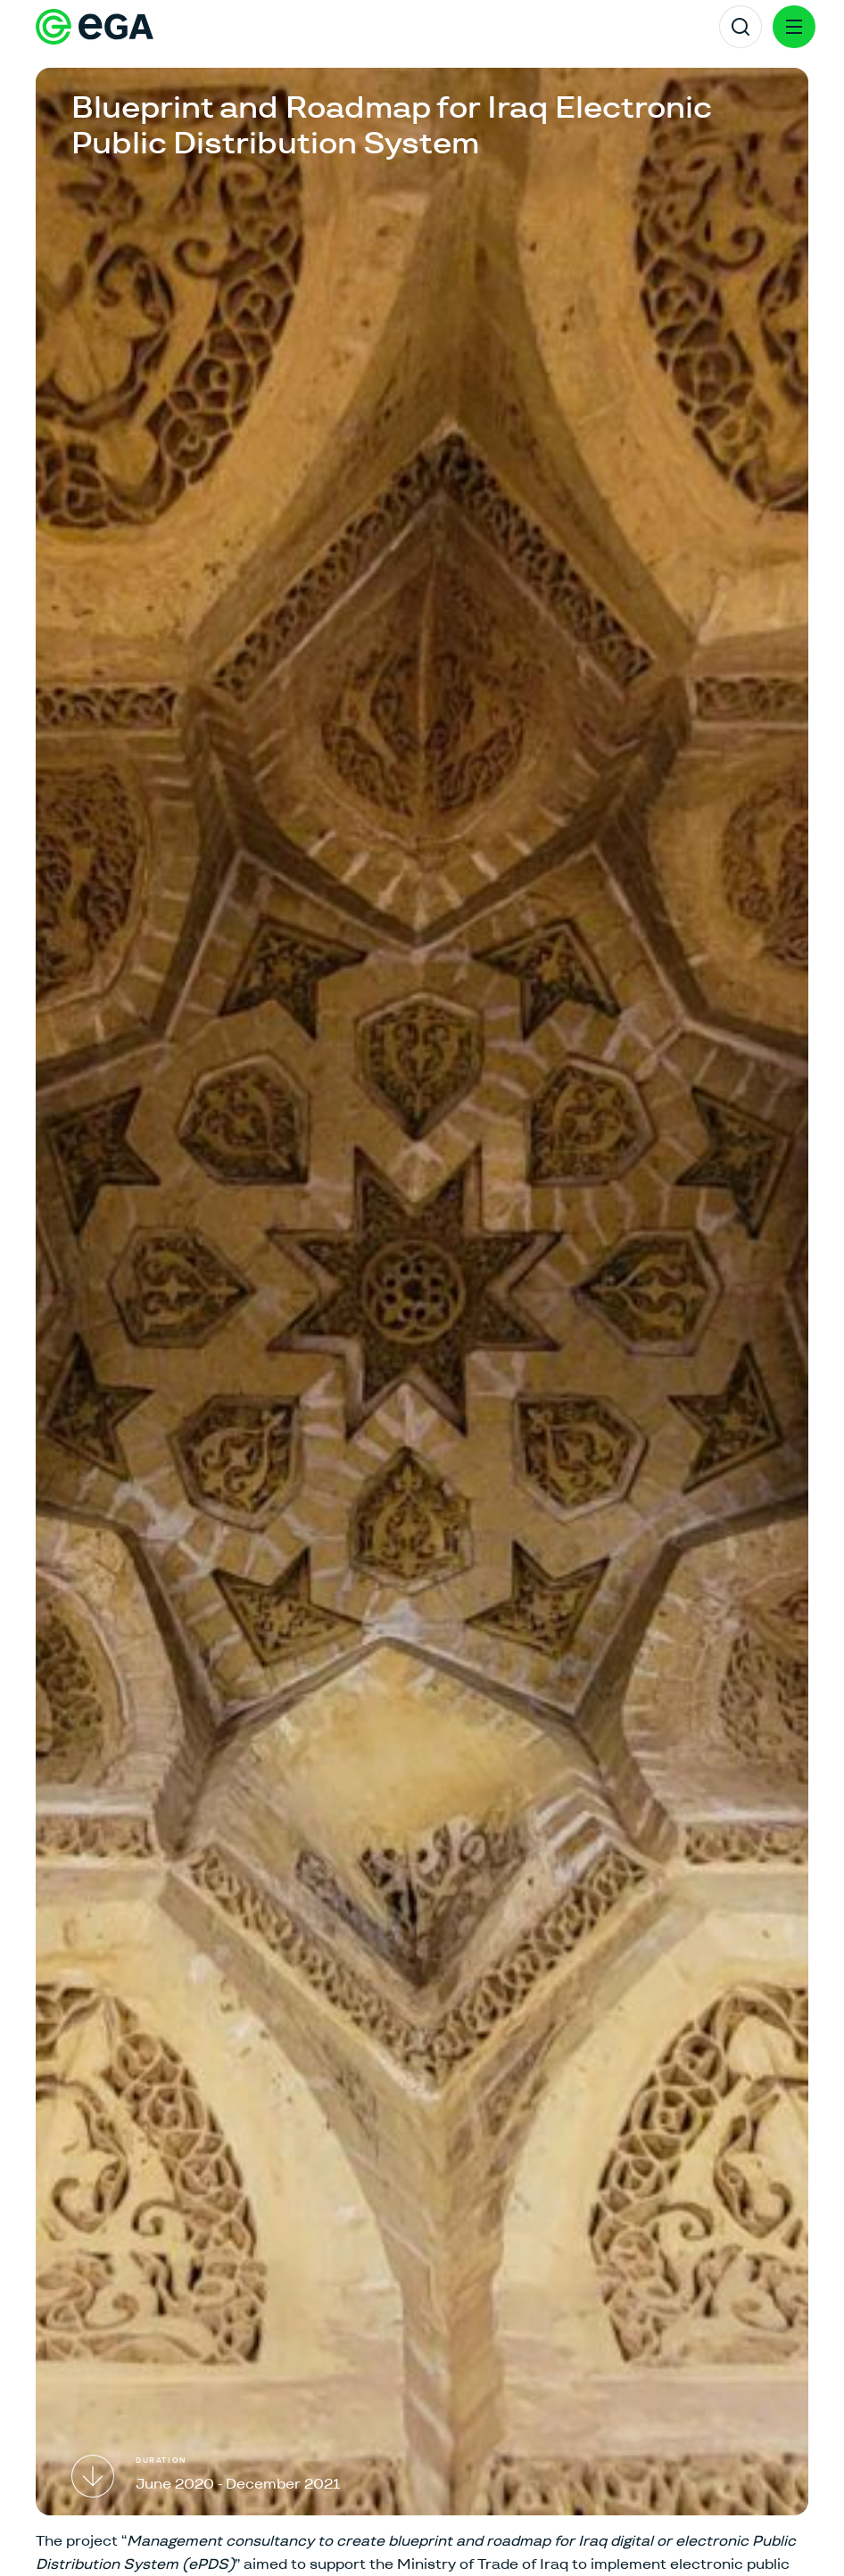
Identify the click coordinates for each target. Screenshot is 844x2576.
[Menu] (794, 26)
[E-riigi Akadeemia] (94, 27)
